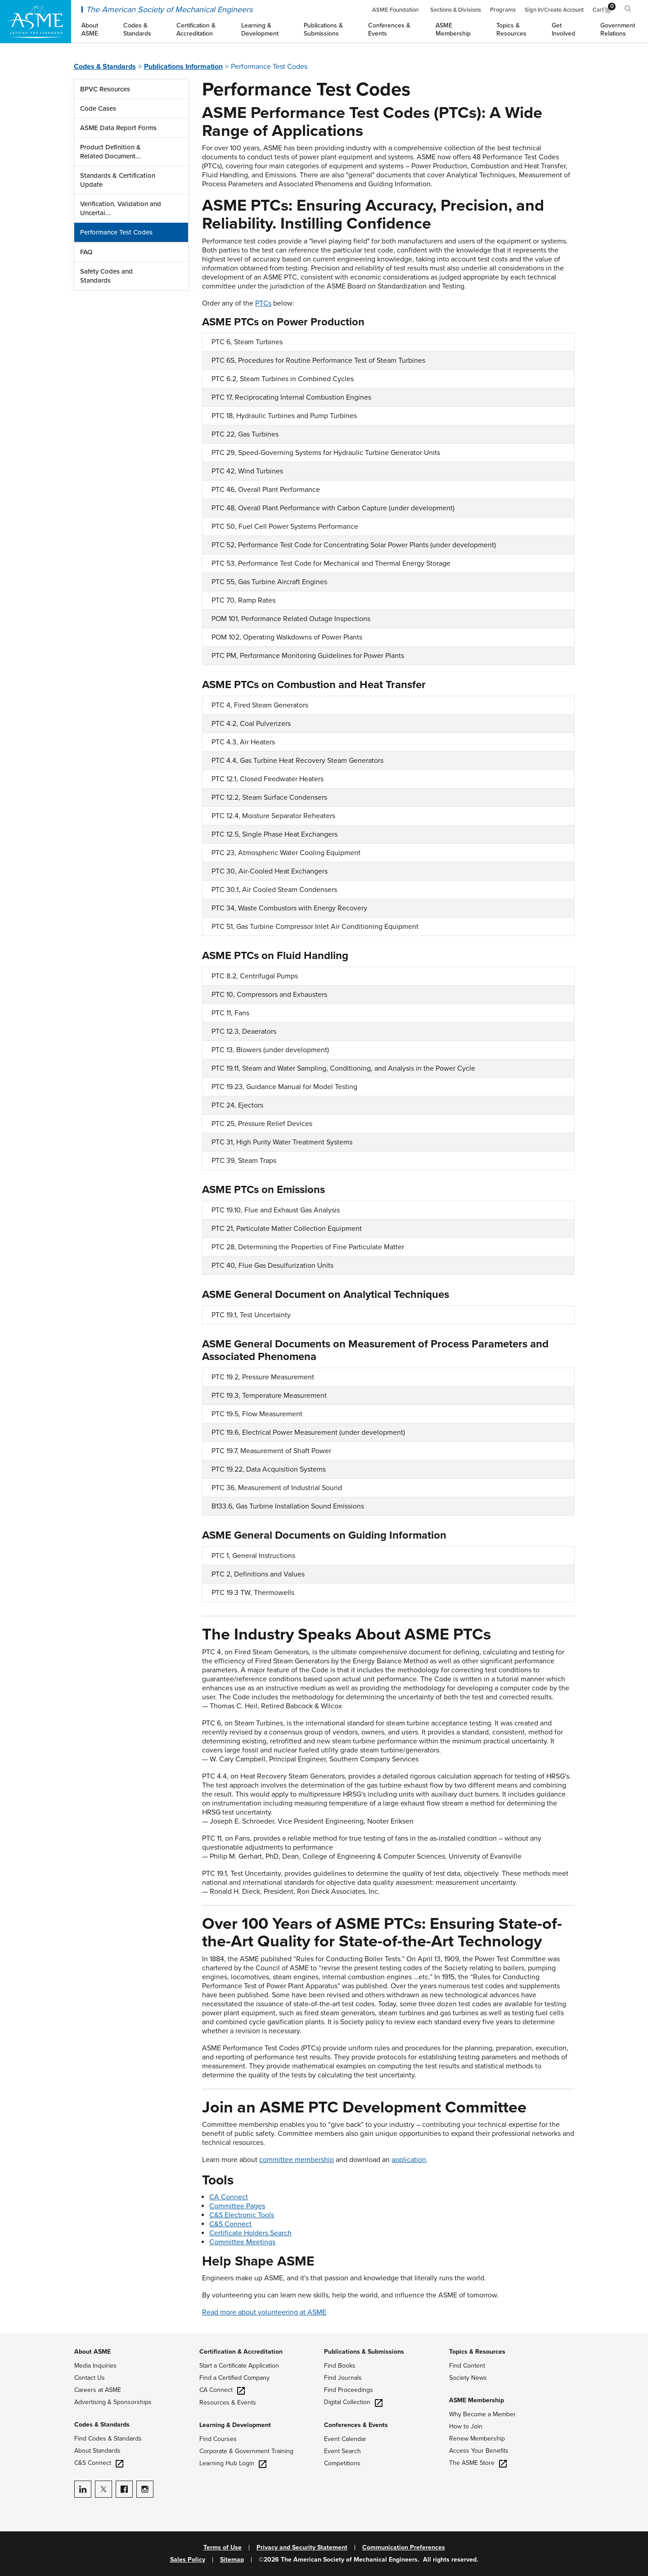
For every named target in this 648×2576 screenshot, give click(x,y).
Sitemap (232, 2559)
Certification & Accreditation (241, 2351)
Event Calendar (345, 2439)
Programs (503, 10)
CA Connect (228, 2197)
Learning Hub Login (232, 2463)
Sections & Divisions (455, 10)
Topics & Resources (477, 2351)
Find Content (467, 2365)
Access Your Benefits (478, 2450)
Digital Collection (353, 2402)
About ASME (92, 2351)
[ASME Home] (35, 21)
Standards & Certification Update (117, 180)
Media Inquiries (95, 2365)
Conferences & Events (356, 2425)
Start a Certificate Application (239, 2365)
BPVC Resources (105, 89)
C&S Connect (230, 2224)
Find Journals (343, 2378)
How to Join (465, 2426)
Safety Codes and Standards (106, 275)
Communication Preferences (403, 2547)
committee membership (296, 2159)
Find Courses (218, 2439)
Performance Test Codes (116, 232)
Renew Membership (477, 2438)
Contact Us (89, 2378)
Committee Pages (237, 2206)
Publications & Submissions (364, 2351)
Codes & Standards (105, 66)
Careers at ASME (97, 2390)
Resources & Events (227, 2402)
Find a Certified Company (234, 2378)
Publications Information (183, 66)
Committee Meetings (242, 2242)
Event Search (342, 2451)
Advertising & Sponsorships (113, 2402)
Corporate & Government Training (246, 2451)
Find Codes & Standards (108, 2438)
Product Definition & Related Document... (110, 151)
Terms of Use (222, 2547)
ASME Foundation (395, 10)
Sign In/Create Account (554, 10)
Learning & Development (235, 2425)
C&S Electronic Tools (241, 2215)
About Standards (97, 2450)
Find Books (340, 2365)
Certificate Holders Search (250, 2233)
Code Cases (98, 108)
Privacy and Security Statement (301, 2547)
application (409, 2159)
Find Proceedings (348, 2390)
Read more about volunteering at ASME (264, 2312)
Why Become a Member (482, 2414)
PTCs (263, 303)
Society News (468, 2378)
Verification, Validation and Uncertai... (120, 208)
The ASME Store (478, 2463)
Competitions (342, 2463)
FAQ (86, 252)
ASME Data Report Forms (118, 128)
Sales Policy (187, 2559)
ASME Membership (476, 2400)
